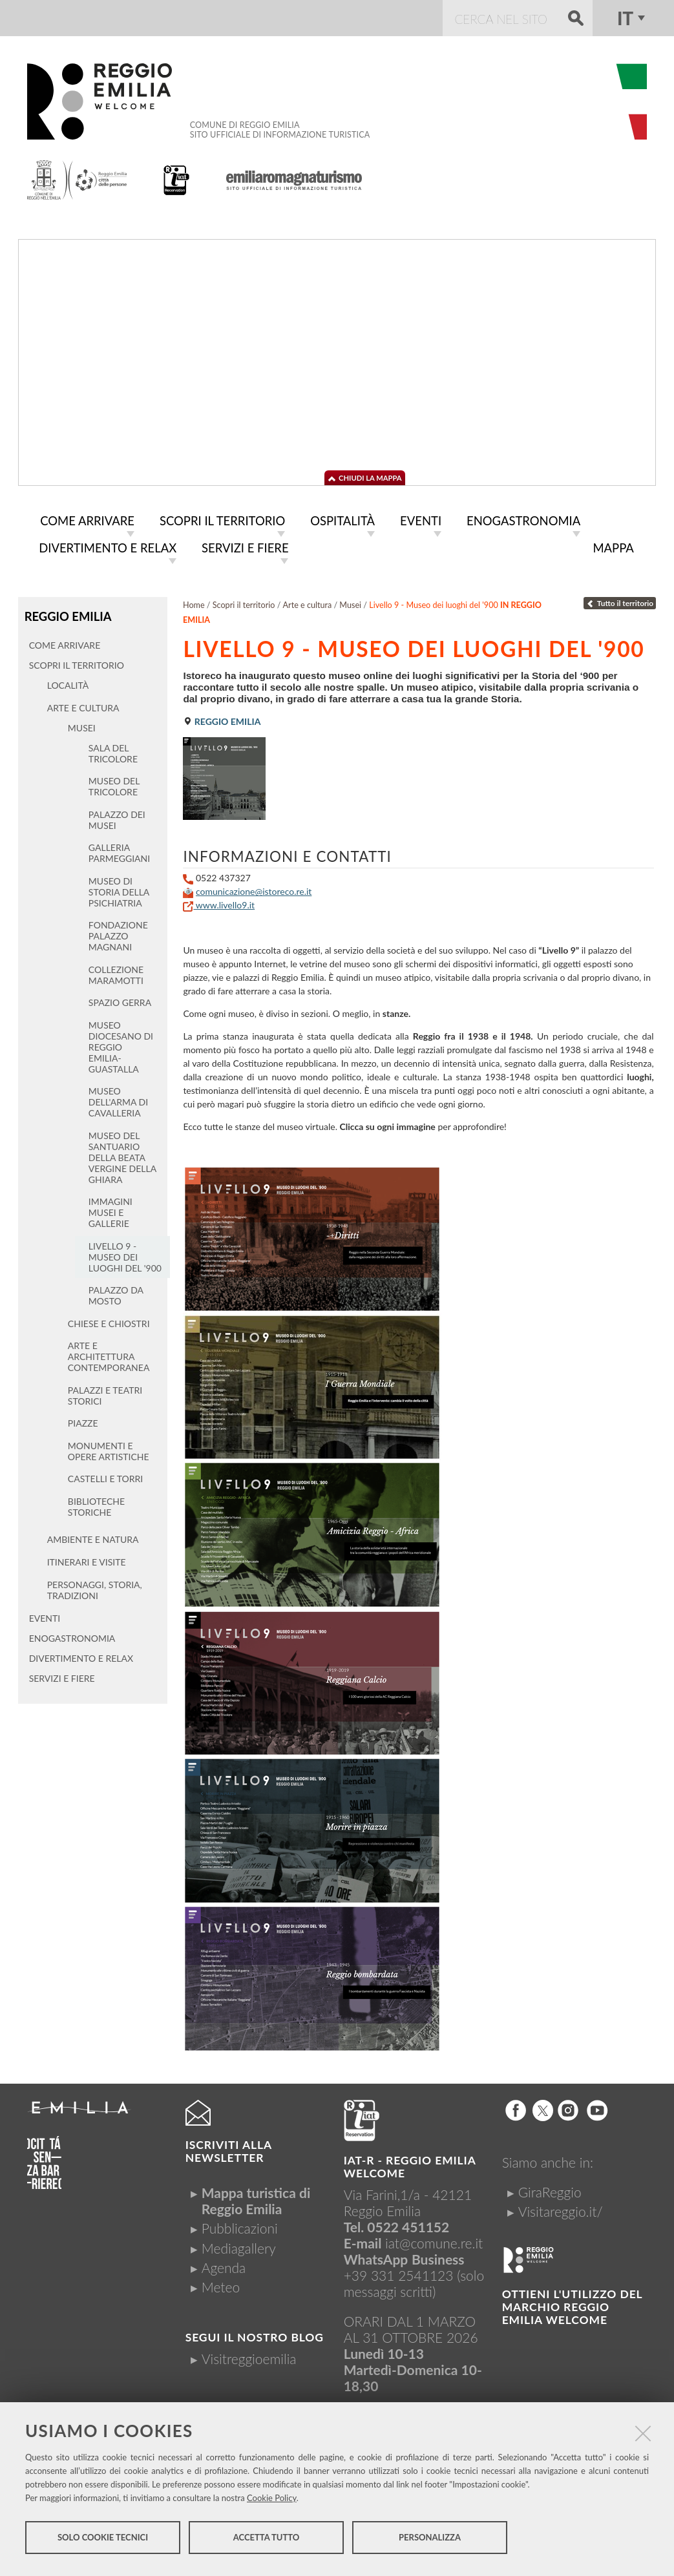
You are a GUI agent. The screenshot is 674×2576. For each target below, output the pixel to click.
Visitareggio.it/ (560, 2209)
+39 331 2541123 (399, 2273)
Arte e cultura (307, 602)
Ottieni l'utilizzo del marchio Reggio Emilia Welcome (572, 2304)
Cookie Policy (272, 2502)
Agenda (224, 2265)
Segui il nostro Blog (254, 2334)
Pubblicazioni (240, 2225)
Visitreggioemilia (249, 2356)
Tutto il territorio (619, 600)
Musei (350, 602)
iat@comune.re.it (434, 2240)
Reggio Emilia (66, 613)
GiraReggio (550, 2189)
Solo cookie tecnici (103, 2542)
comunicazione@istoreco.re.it (253, 888)
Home (194, 602)
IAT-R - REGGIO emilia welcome (410, 2164)
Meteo (221, 2284)
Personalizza (430, 2542)
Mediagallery (239, 2245)
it (625, 18)
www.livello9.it (219, 902)
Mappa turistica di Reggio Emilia (256, 2198)
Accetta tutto (266, 2542)
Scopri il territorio (244, 602)
